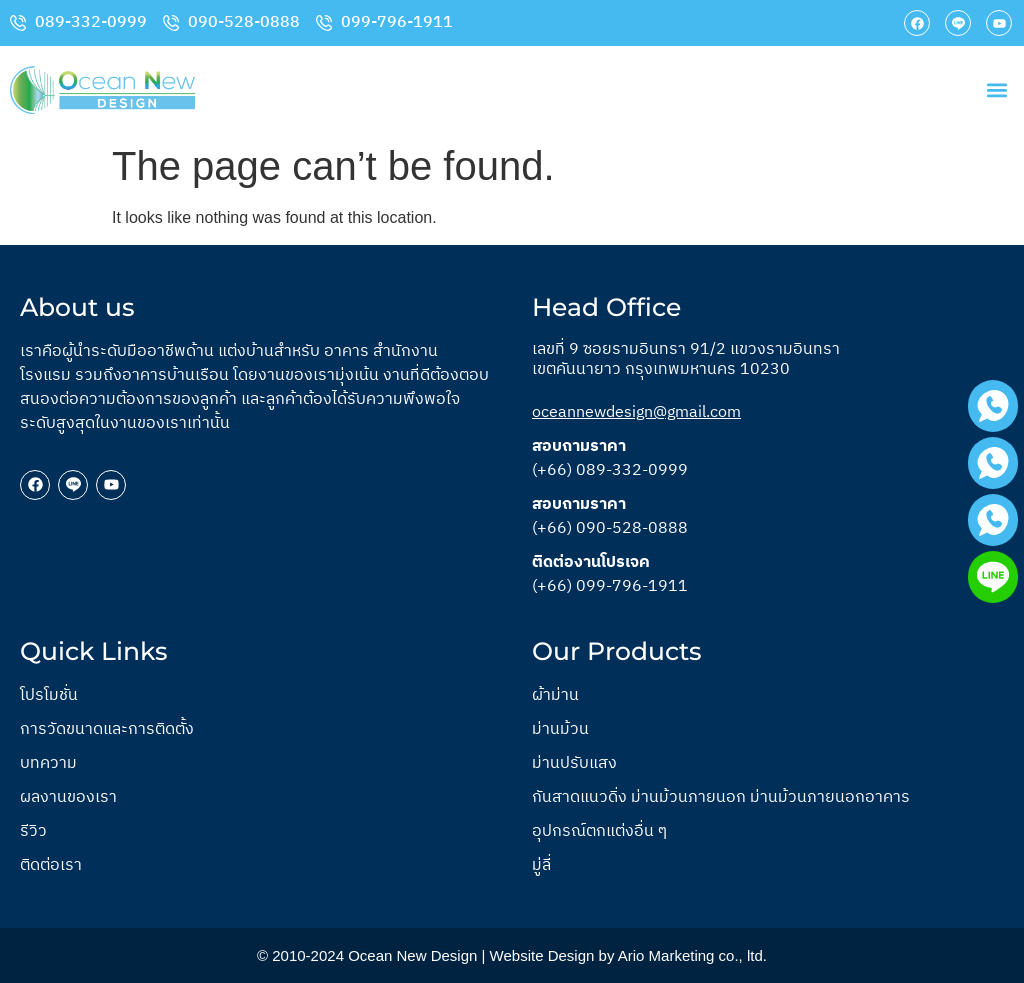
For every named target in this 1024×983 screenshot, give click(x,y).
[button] (997, 90)
